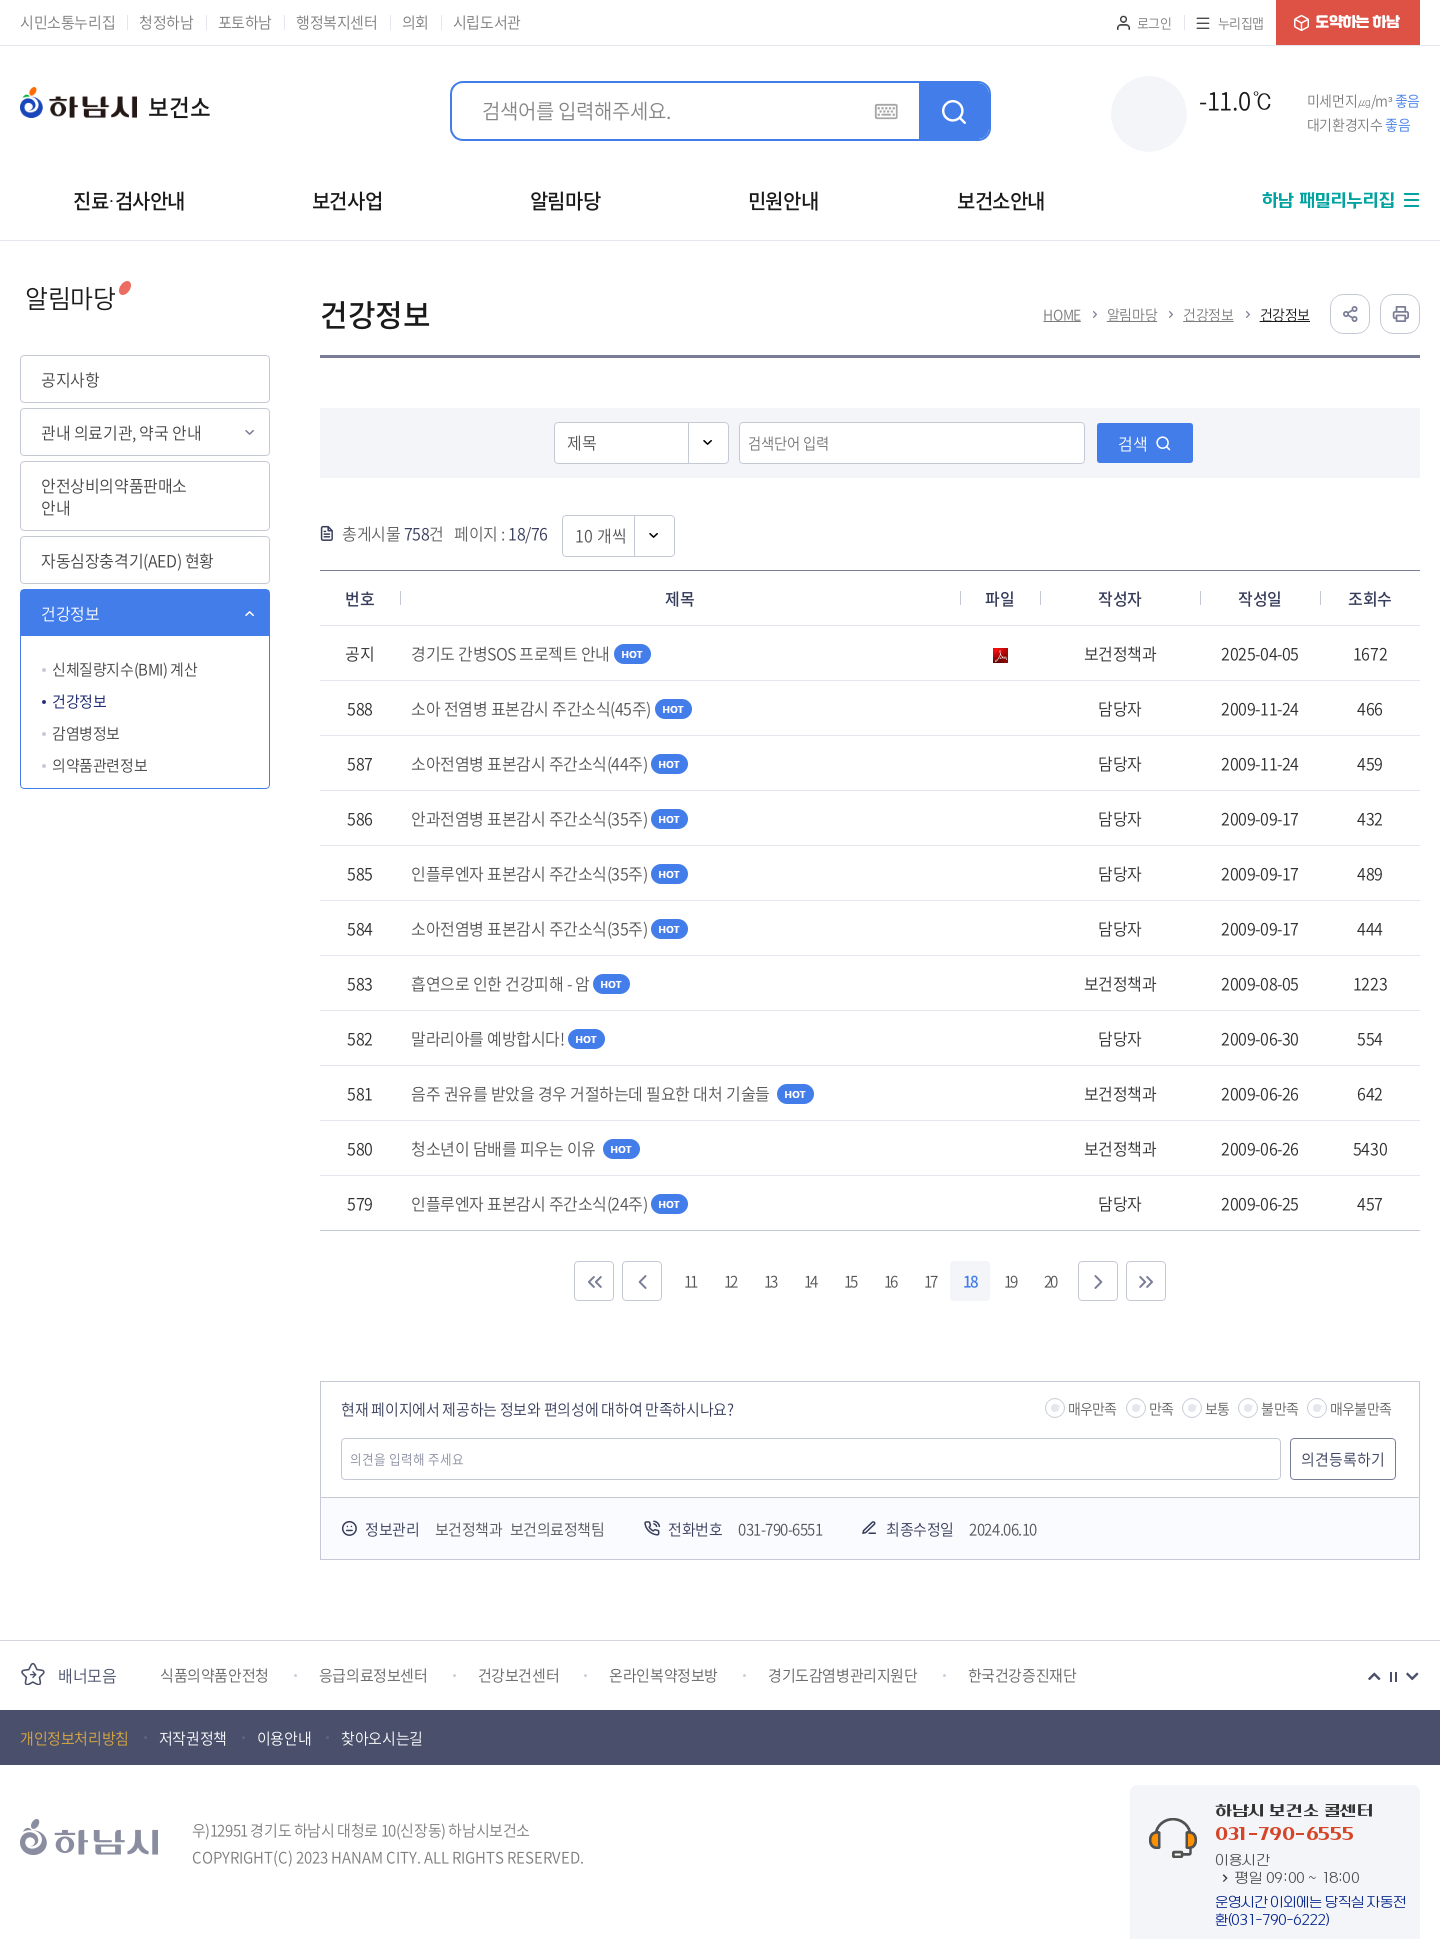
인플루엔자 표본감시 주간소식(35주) (549, 873)
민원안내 (783, 200)
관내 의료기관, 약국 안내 (121, 432)
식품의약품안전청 (214, 1675)
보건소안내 (1001, 200)
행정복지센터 (337, 22)
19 (1010, 1280)
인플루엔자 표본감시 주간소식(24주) (549, 1203)
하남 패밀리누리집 (1328, 201)
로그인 (1154, 22)
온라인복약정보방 (663, 1675)
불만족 (1279, 1408)
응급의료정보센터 (373, 1675)
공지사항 (70, 379)
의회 (415, 22)
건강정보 (70, 613)
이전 (1374, 1677)
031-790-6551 (780, 1529)
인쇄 (1400, 314)
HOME (1061, 314)
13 (770, 1280)
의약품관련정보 (99, 765)
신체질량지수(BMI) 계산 (124, 669)
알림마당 (565, 200)
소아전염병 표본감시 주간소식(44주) (549, 763)
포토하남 (245, 22)
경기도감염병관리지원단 (843, 1675)
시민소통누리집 (67, 22)
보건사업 (347, 200)
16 (890, 1280)
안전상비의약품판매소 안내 (114, 496)
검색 (1133, 443)
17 (930, 1280)
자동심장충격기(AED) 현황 (127, 560)
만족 (1161, 1408)
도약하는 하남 (1348, 22)
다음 (1412, 1677)
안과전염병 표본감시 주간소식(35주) (549, 818)
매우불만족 (1360, 1408)
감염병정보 (86, 733)
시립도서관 (487, 22)
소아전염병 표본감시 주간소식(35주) (549, 928)
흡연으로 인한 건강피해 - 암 (520, 983)
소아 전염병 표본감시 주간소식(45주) (551, 708)
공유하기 (1350, 314)
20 (1050, 1280)
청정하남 (166, 22)
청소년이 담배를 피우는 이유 (525, 1148)
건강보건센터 (519, 1675)
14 (810, 1280)
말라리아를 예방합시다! (508, 1038)
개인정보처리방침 (74, 1738)
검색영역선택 (554, 420)
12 (730, 1280)
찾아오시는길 (382, 1738)
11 (690, 1280)
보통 (1217, 1408)
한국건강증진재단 (1022, 1675)
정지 (1393, 1677)
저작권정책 (193, 1738)
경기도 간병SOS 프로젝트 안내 (531, 653)
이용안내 (284, 1738)
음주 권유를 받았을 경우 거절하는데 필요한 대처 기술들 (612, 1093)
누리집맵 (1241, 22)
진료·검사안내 (129, 200)
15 (850, 1280)
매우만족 (1092, 1408)
